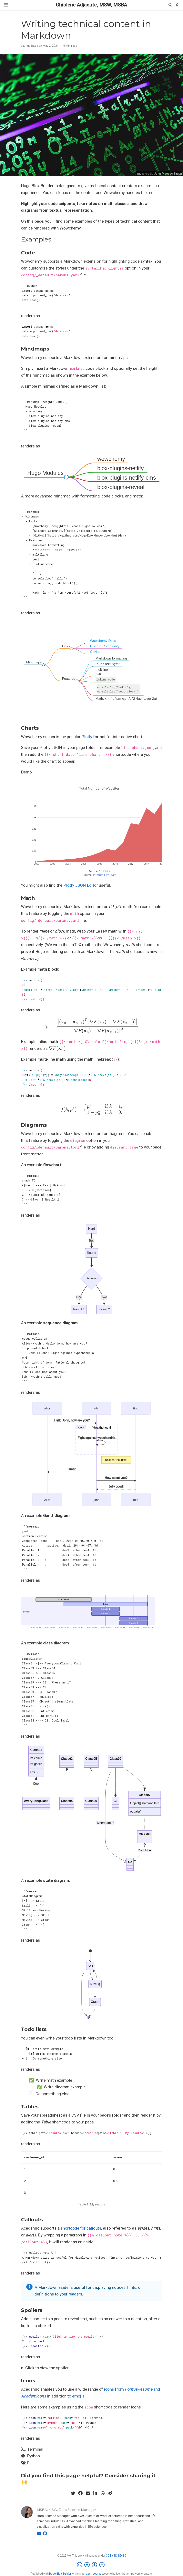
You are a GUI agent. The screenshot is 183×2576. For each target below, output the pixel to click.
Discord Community (104, 646)
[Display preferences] (177, 5)
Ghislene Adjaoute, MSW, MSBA (91, 5)
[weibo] (110, 2493)
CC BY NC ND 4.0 (116, 2555)
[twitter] (73, 2493)
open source (93, 2573)
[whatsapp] (103, 2493)
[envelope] (88, 2493)
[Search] (170, 5)
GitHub (95, 651)
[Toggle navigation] (6, 4)
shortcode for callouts (81, 2228)
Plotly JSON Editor (80, 885)
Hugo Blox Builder (60, 2573)
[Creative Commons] (91, 2564)
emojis (78, 2396)
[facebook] (80, 2493)
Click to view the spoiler (47, 2368)
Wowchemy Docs (103, 640)
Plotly (86, 736)
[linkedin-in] (95, 2493)
